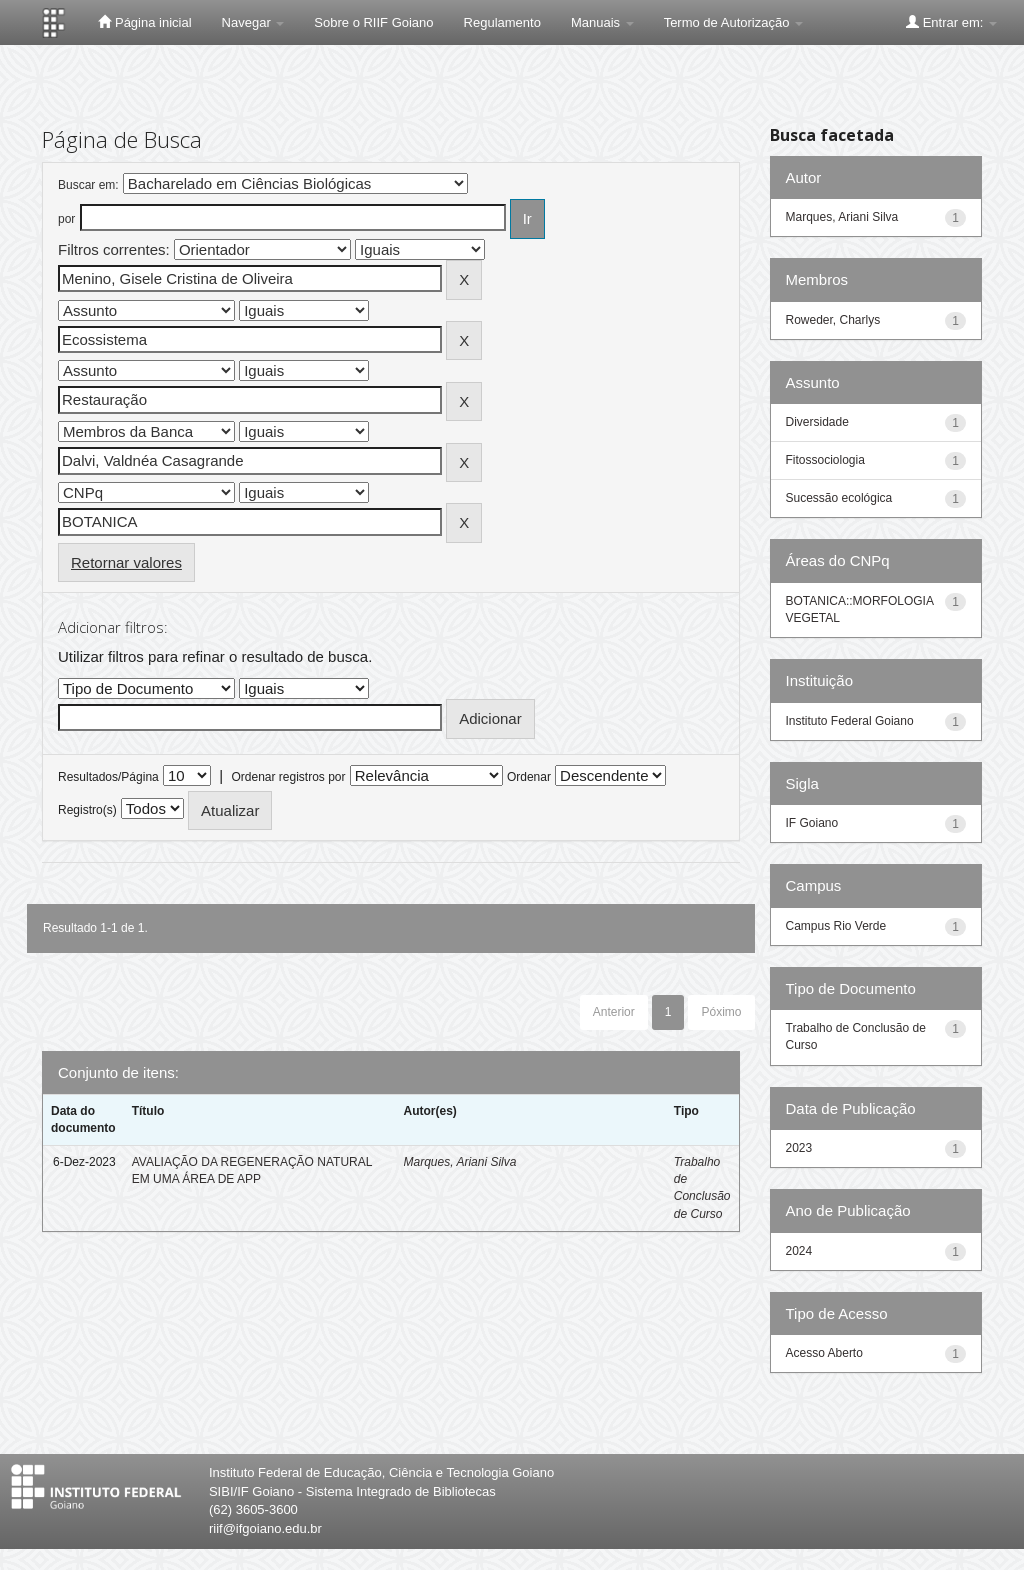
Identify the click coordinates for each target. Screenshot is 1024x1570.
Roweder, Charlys (833, 320)
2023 (799, 1148)
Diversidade (817, 422)
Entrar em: (951, 22)
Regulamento (502, 22)
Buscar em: (88, 185)
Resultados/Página (108, 777)
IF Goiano (812, 823)
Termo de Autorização (733, 22)
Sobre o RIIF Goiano (373, 22)
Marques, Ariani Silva (459, 1162)
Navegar (253, 22)
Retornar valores (126, 562)
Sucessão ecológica (839, 498)
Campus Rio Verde (836, 926)
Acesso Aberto (824, 1353)
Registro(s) (87, 810)
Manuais (602, 22)
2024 (799, 1251)
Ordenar (529, 777)
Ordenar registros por (288, 777)
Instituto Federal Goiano (850, 721)
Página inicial (144, 22)
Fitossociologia (825, 460)
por (66, 219)
